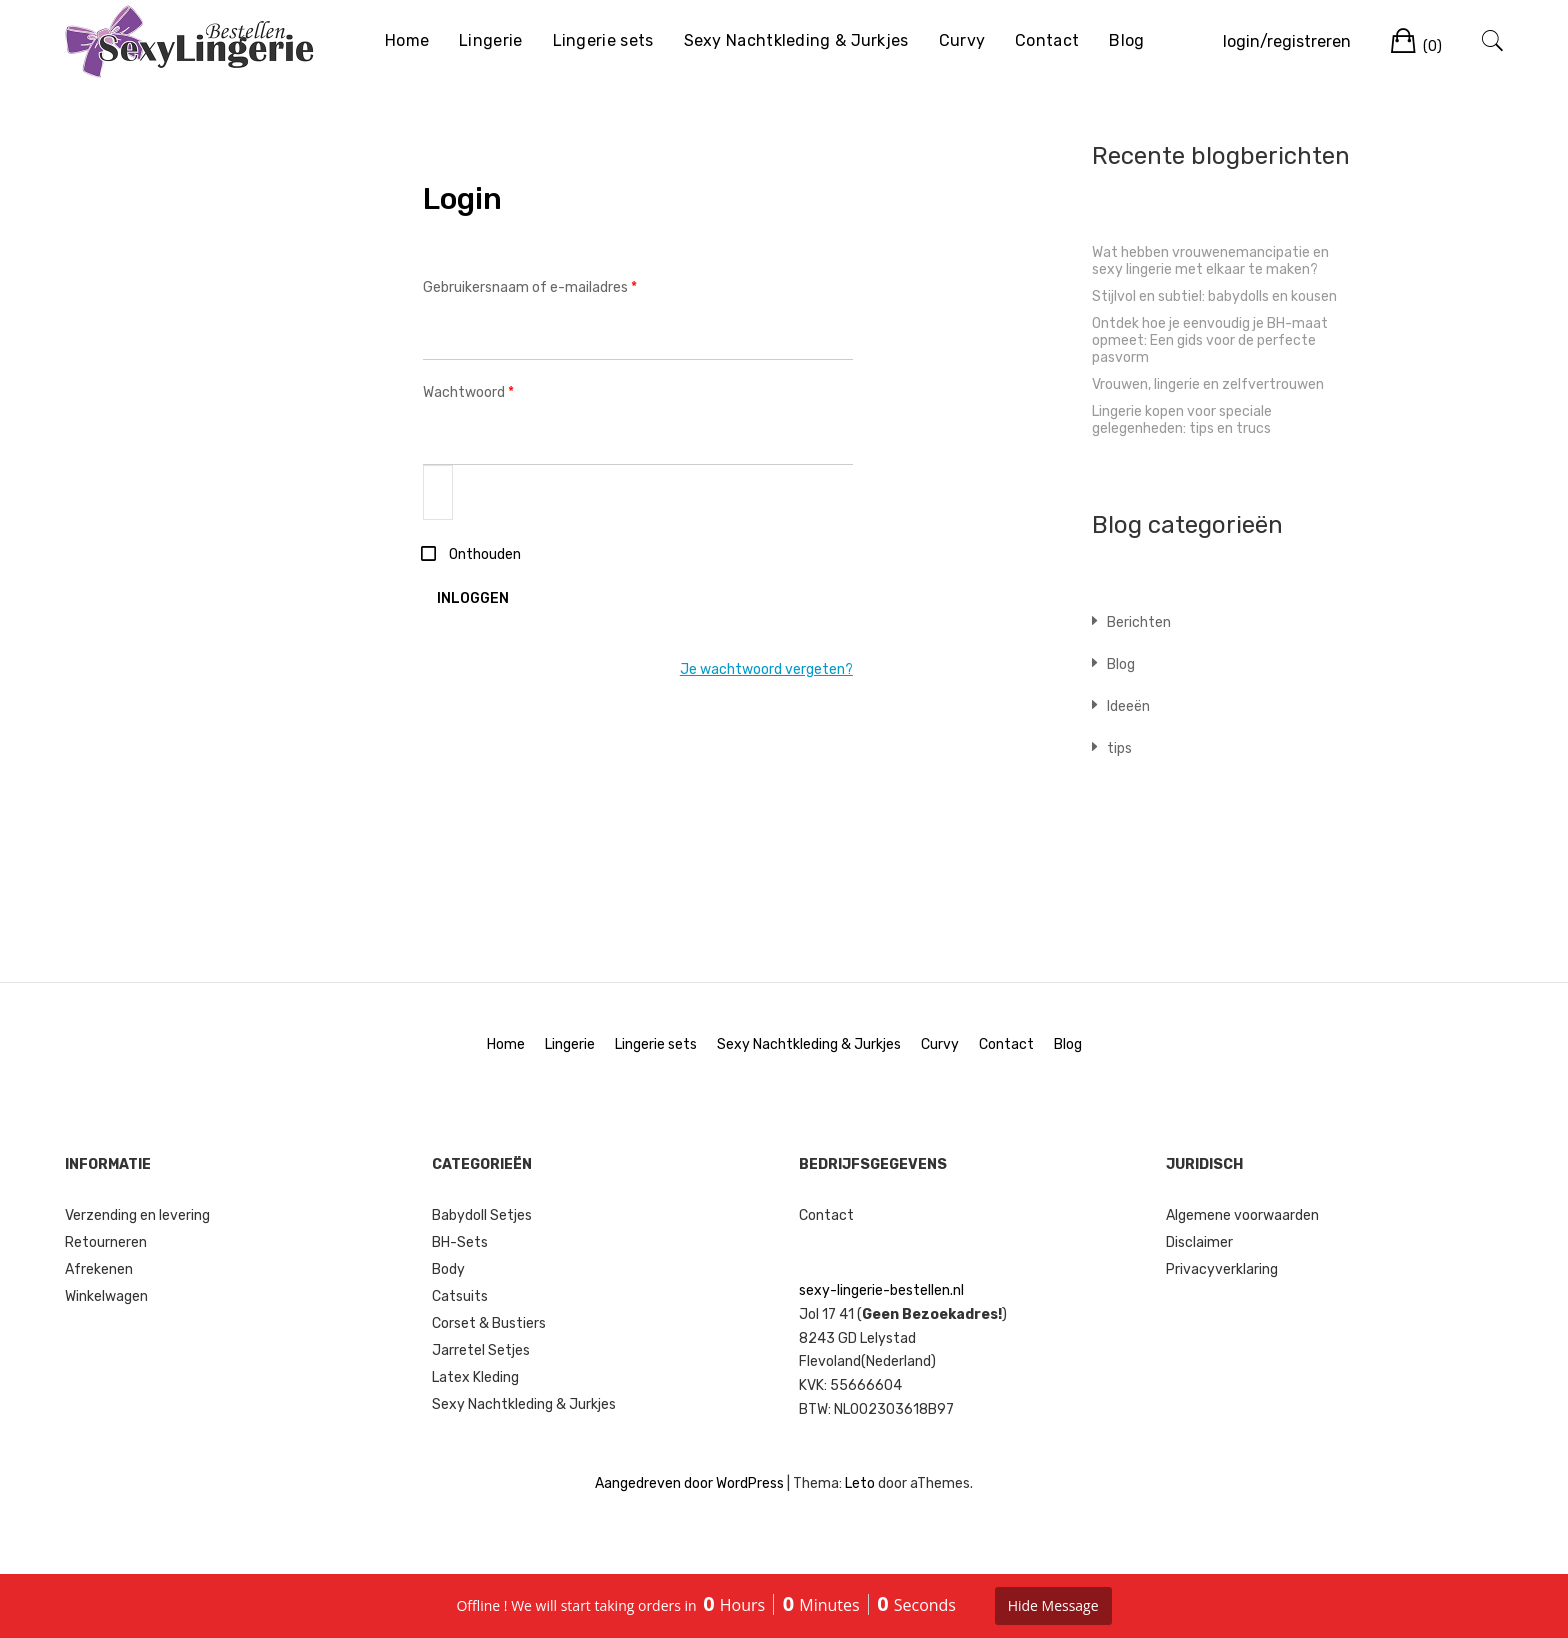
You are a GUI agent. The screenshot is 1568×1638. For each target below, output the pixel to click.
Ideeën (1128, 706)
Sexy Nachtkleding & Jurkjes (796, 40)
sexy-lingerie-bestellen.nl (881, 1290)
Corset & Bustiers (489, 1323)
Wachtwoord (491, 391)
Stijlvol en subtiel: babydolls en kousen (1214, 296)
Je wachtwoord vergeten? (766, 669)
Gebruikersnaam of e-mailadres (552, 286)
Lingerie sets (603, 40)
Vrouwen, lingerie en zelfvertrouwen (1208, 384)
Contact (1047, 40)
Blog (1126, 40)
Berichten (1139, 622)
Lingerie (490, 40)
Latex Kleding (475, 1377)
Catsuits (460, 1296)
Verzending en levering (137, 1215)
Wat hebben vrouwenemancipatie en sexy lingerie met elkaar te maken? (1210, 261)
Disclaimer (1199, 1242)
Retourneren (106, 1242)
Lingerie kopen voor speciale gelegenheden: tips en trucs (1182, 420)
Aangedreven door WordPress (689, 1483)
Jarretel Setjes (481, 1350)
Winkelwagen (106, 1296)
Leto (860, 1483)
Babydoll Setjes (482, 1215)
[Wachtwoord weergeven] (438, 492)
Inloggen (473, 598)
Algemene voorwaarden (1242, 1215)
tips (1119, 748)
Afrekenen (99, 1269)
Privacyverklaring (1222, 1269)
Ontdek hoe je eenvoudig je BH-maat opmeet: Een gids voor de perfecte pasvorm (1210, 340)
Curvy (962, 40)
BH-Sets (460, 1242)
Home (407, 40)
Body (448, 1269)
